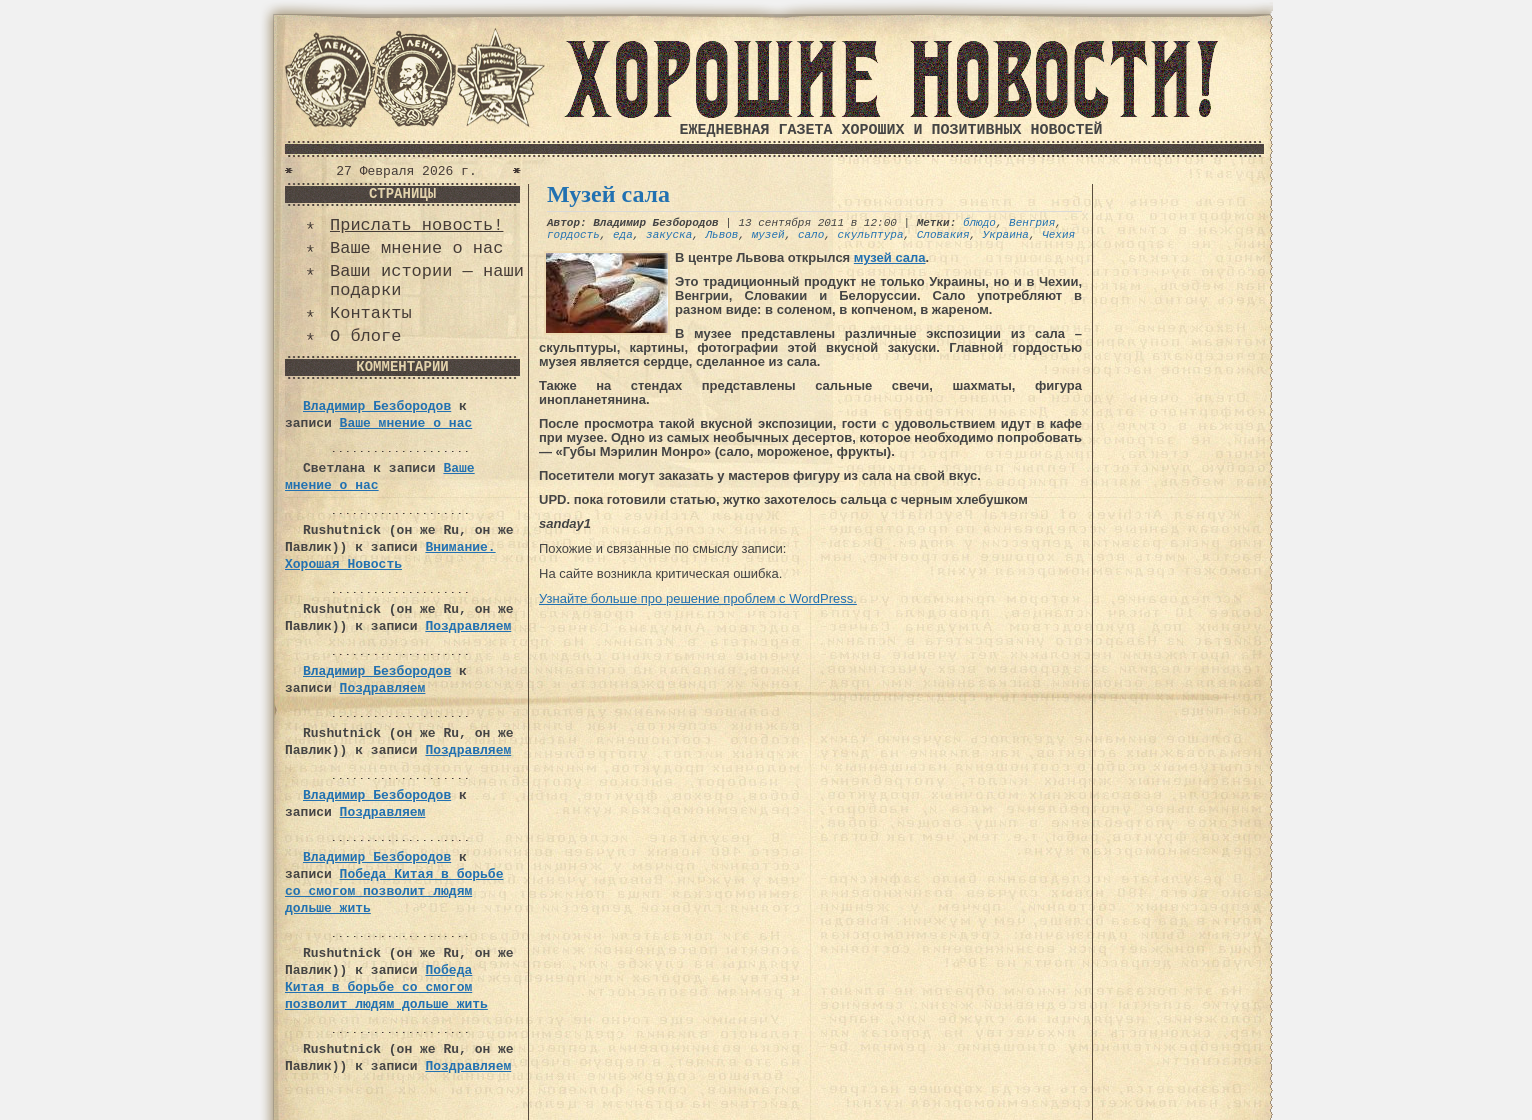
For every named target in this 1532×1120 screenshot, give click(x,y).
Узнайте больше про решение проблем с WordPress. (698, 598)
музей (768, 235)
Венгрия (1032, 223)
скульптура (871, 235)
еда (623, 235)
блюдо (979, 223)
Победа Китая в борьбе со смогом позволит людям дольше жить (394, 891)
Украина (1006, 235)
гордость (573, 235)
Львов (721, 235)
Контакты (371, 313)
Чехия (1058, 235)
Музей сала (608, 194)
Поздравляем (468, 626)
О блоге (365, 336)
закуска (669, 235)
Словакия (943, 235)
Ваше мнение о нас (416, 248)
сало (811, 235)
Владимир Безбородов (377, 406)
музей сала (890, 257)
